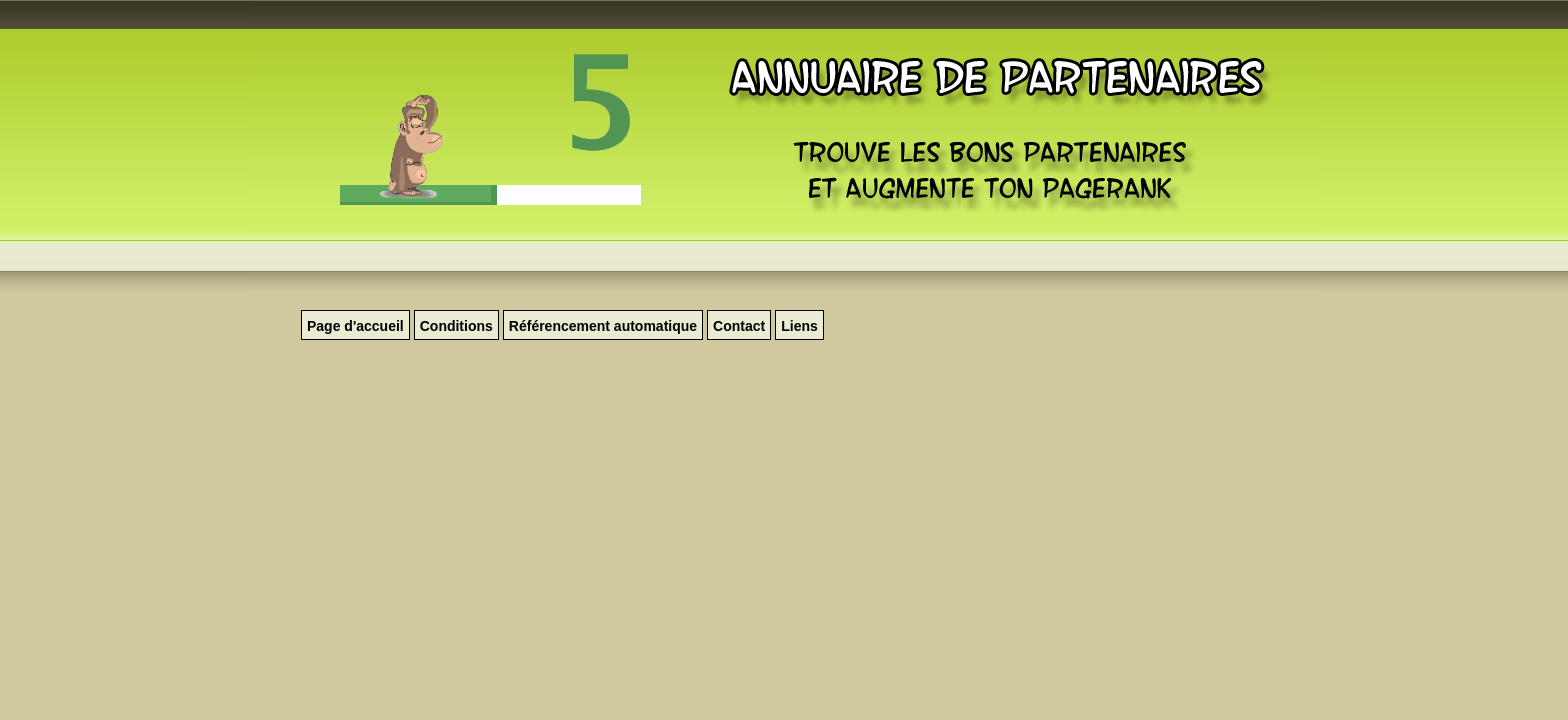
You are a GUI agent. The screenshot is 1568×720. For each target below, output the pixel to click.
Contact (739, 326)
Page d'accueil (355, 326)
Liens (799, 326)
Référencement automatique (603, 326)
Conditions (456, 326)
